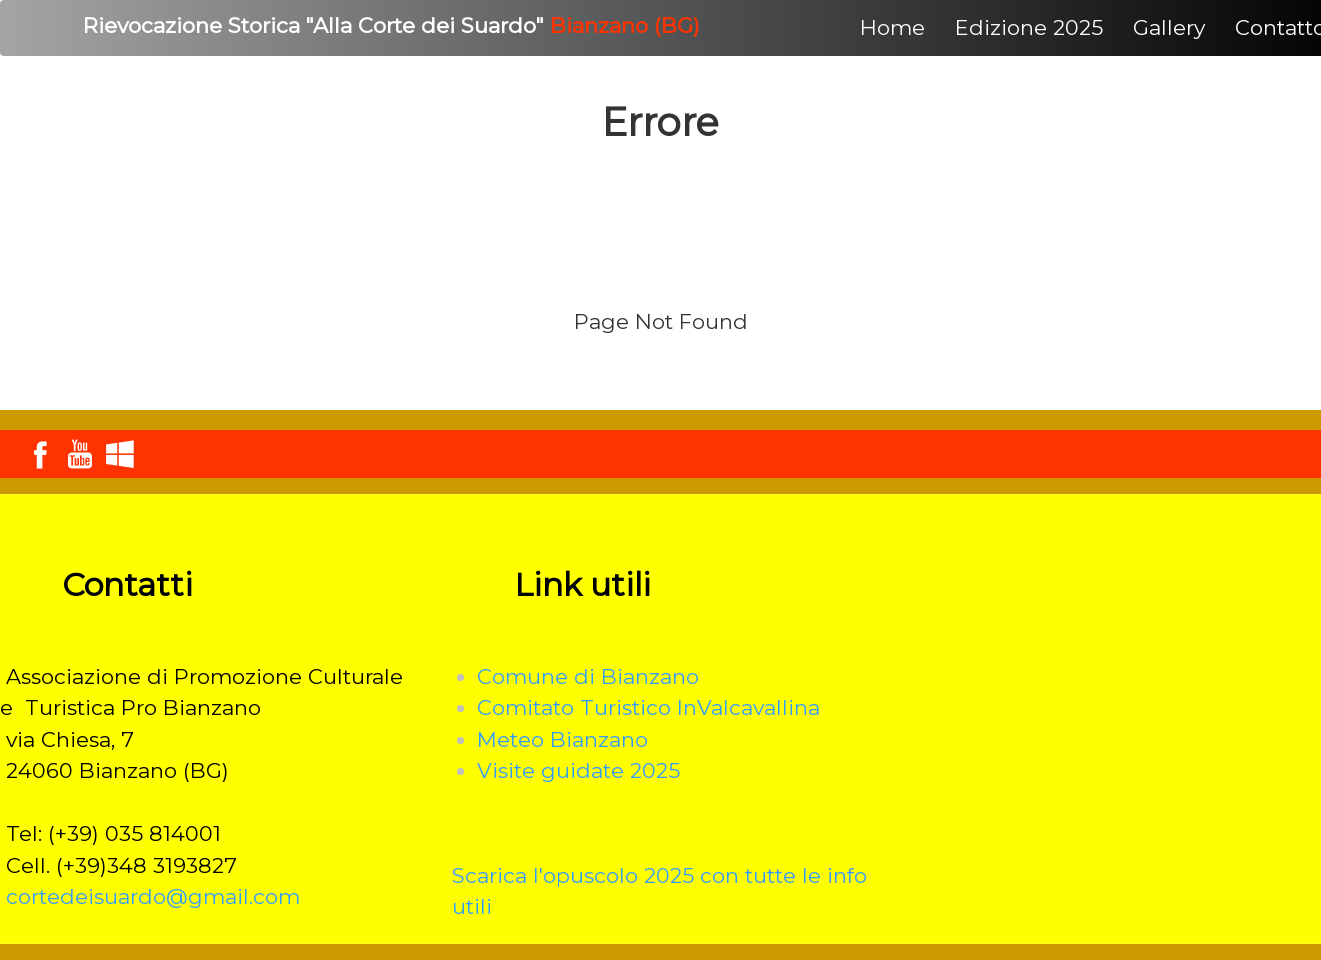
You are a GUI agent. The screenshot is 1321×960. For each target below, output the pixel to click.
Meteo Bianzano (562, 739)
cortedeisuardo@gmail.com (153, 896)
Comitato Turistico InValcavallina (648, 707)
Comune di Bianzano (588, 676)
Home (892, 27)
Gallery (1169, 27)
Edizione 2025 (1029, 27)
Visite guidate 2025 (578, 770)
